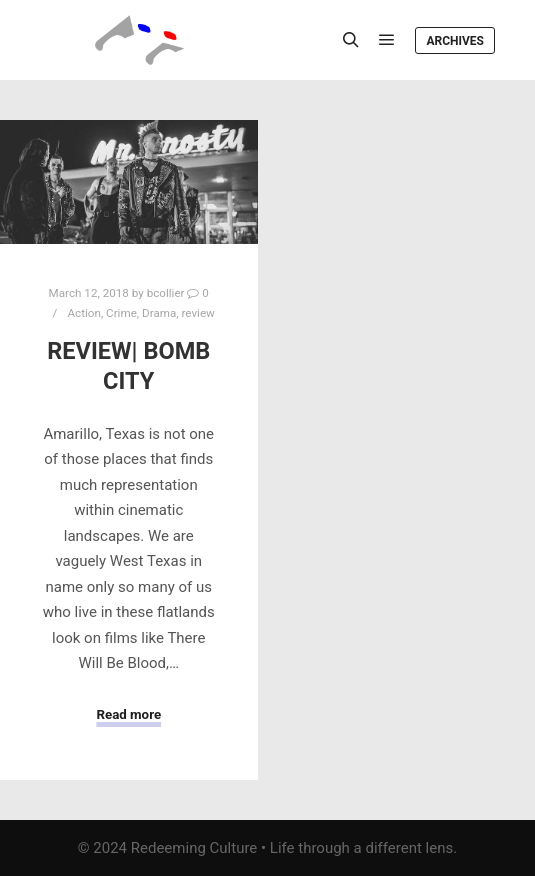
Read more (128, 714)
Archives (455, 41)
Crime (121, 313)
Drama (159, 313)
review (198, 313)
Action (83, 313)
